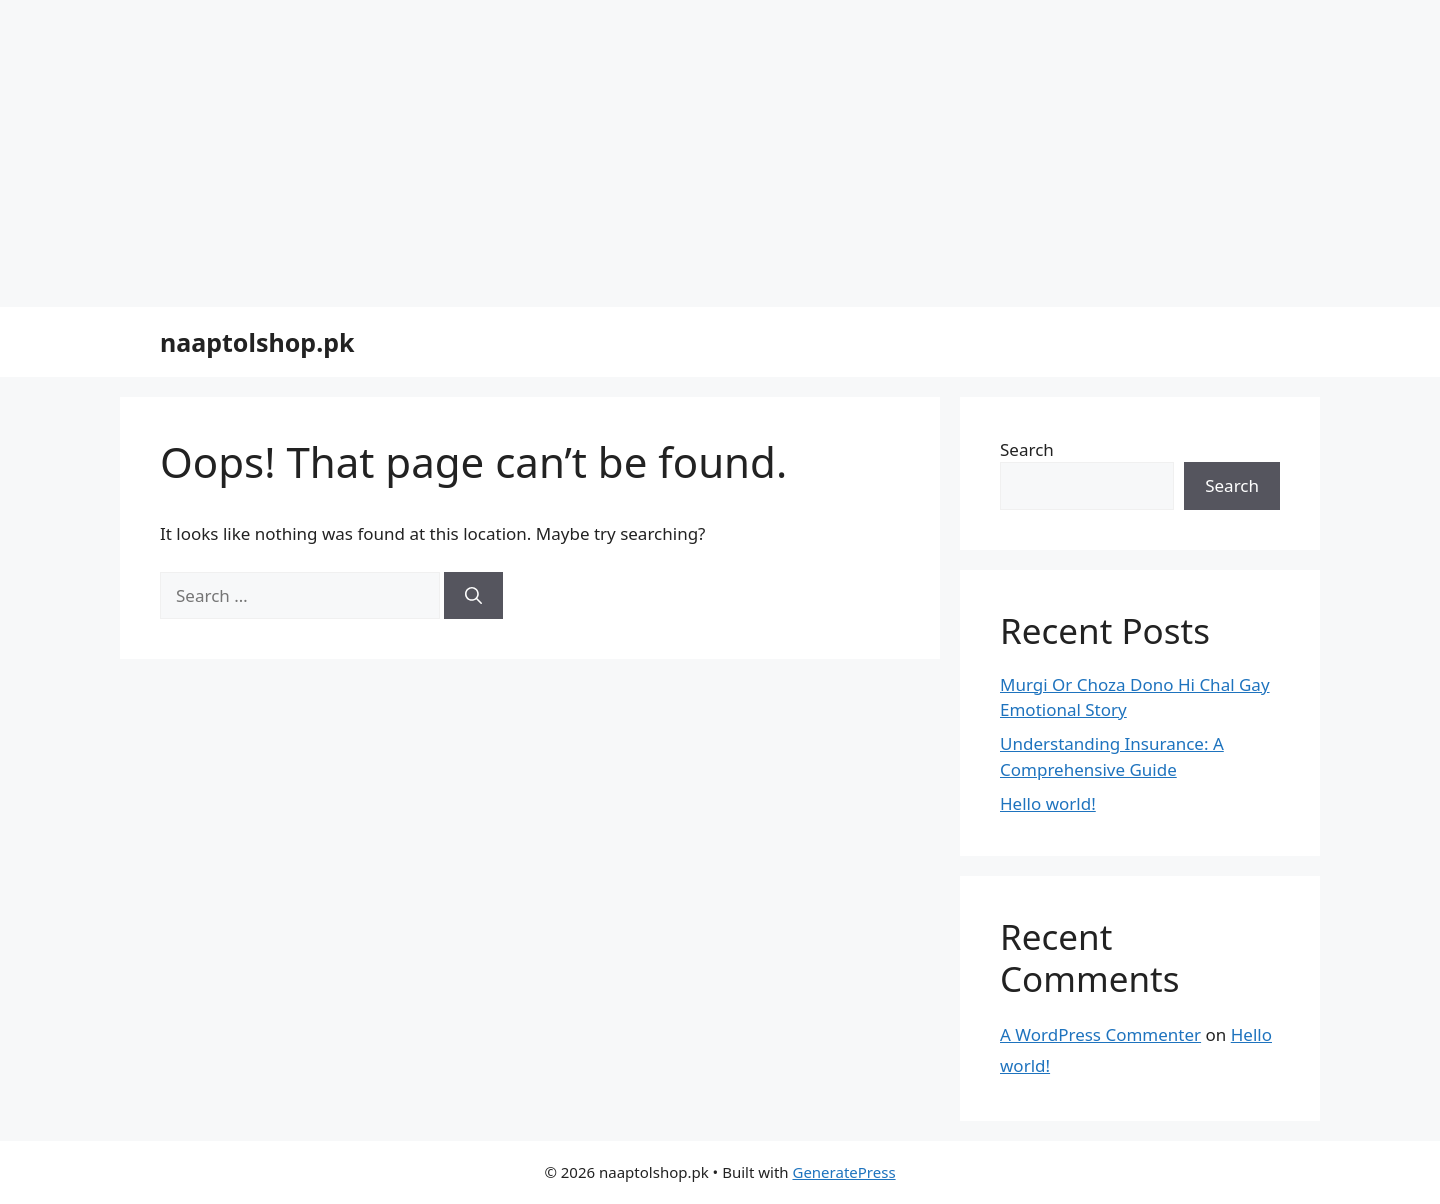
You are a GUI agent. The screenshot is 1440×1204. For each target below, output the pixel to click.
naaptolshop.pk (257, 342)
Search (1027, 449)
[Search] (473, 596)
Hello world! (1048, 803)
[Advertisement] (475, 150)
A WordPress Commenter (1100, 1034)
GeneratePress (843, 1172)
